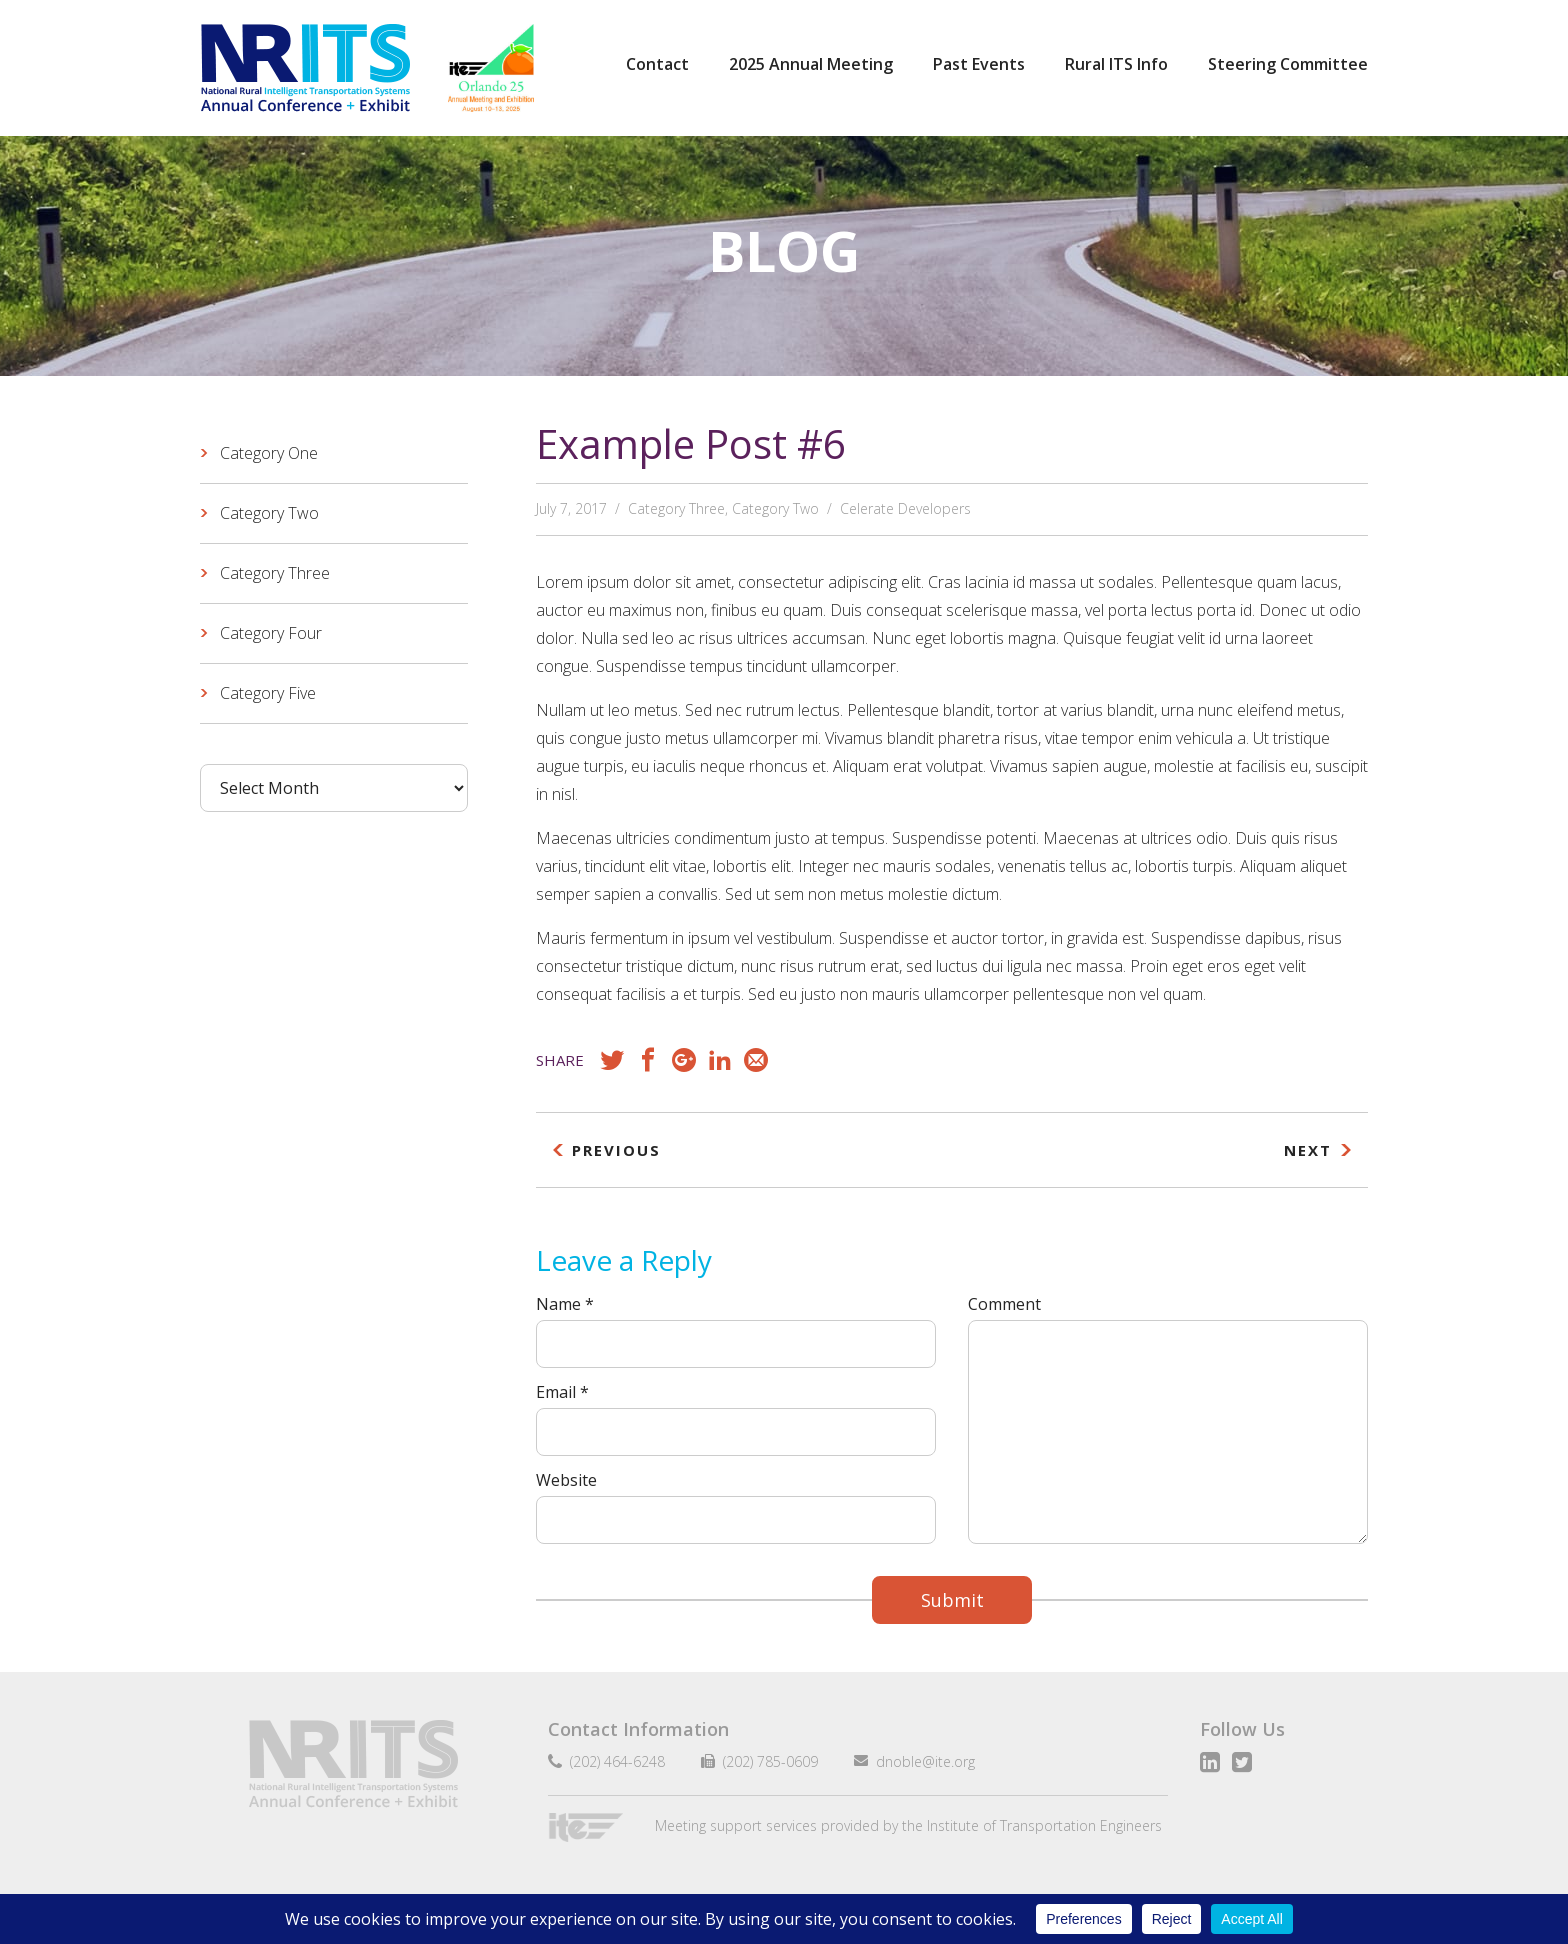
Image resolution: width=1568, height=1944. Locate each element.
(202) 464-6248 (613, 1761)
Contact (657, 64)
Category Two (775, 508)
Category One (269, 453)
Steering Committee (1288, 64)
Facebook (648, 1060)
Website (566, 1480)
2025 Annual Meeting (811, 64)
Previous (616, 1150)
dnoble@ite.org (917, 1761)
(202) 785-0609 (762, 1761)
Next (1308, 1150)
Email (756, 1060)
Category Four (271, 633)
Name (565, 1304)
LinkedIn (720, 1060)
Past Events (979, 64)
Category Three (676, 508)
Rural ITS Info (1116, 64)
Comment (1004, 1304)
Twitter (1242, 1762)
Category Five (268, 693)
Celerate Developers (905, 508)
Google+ (684, 1060)
